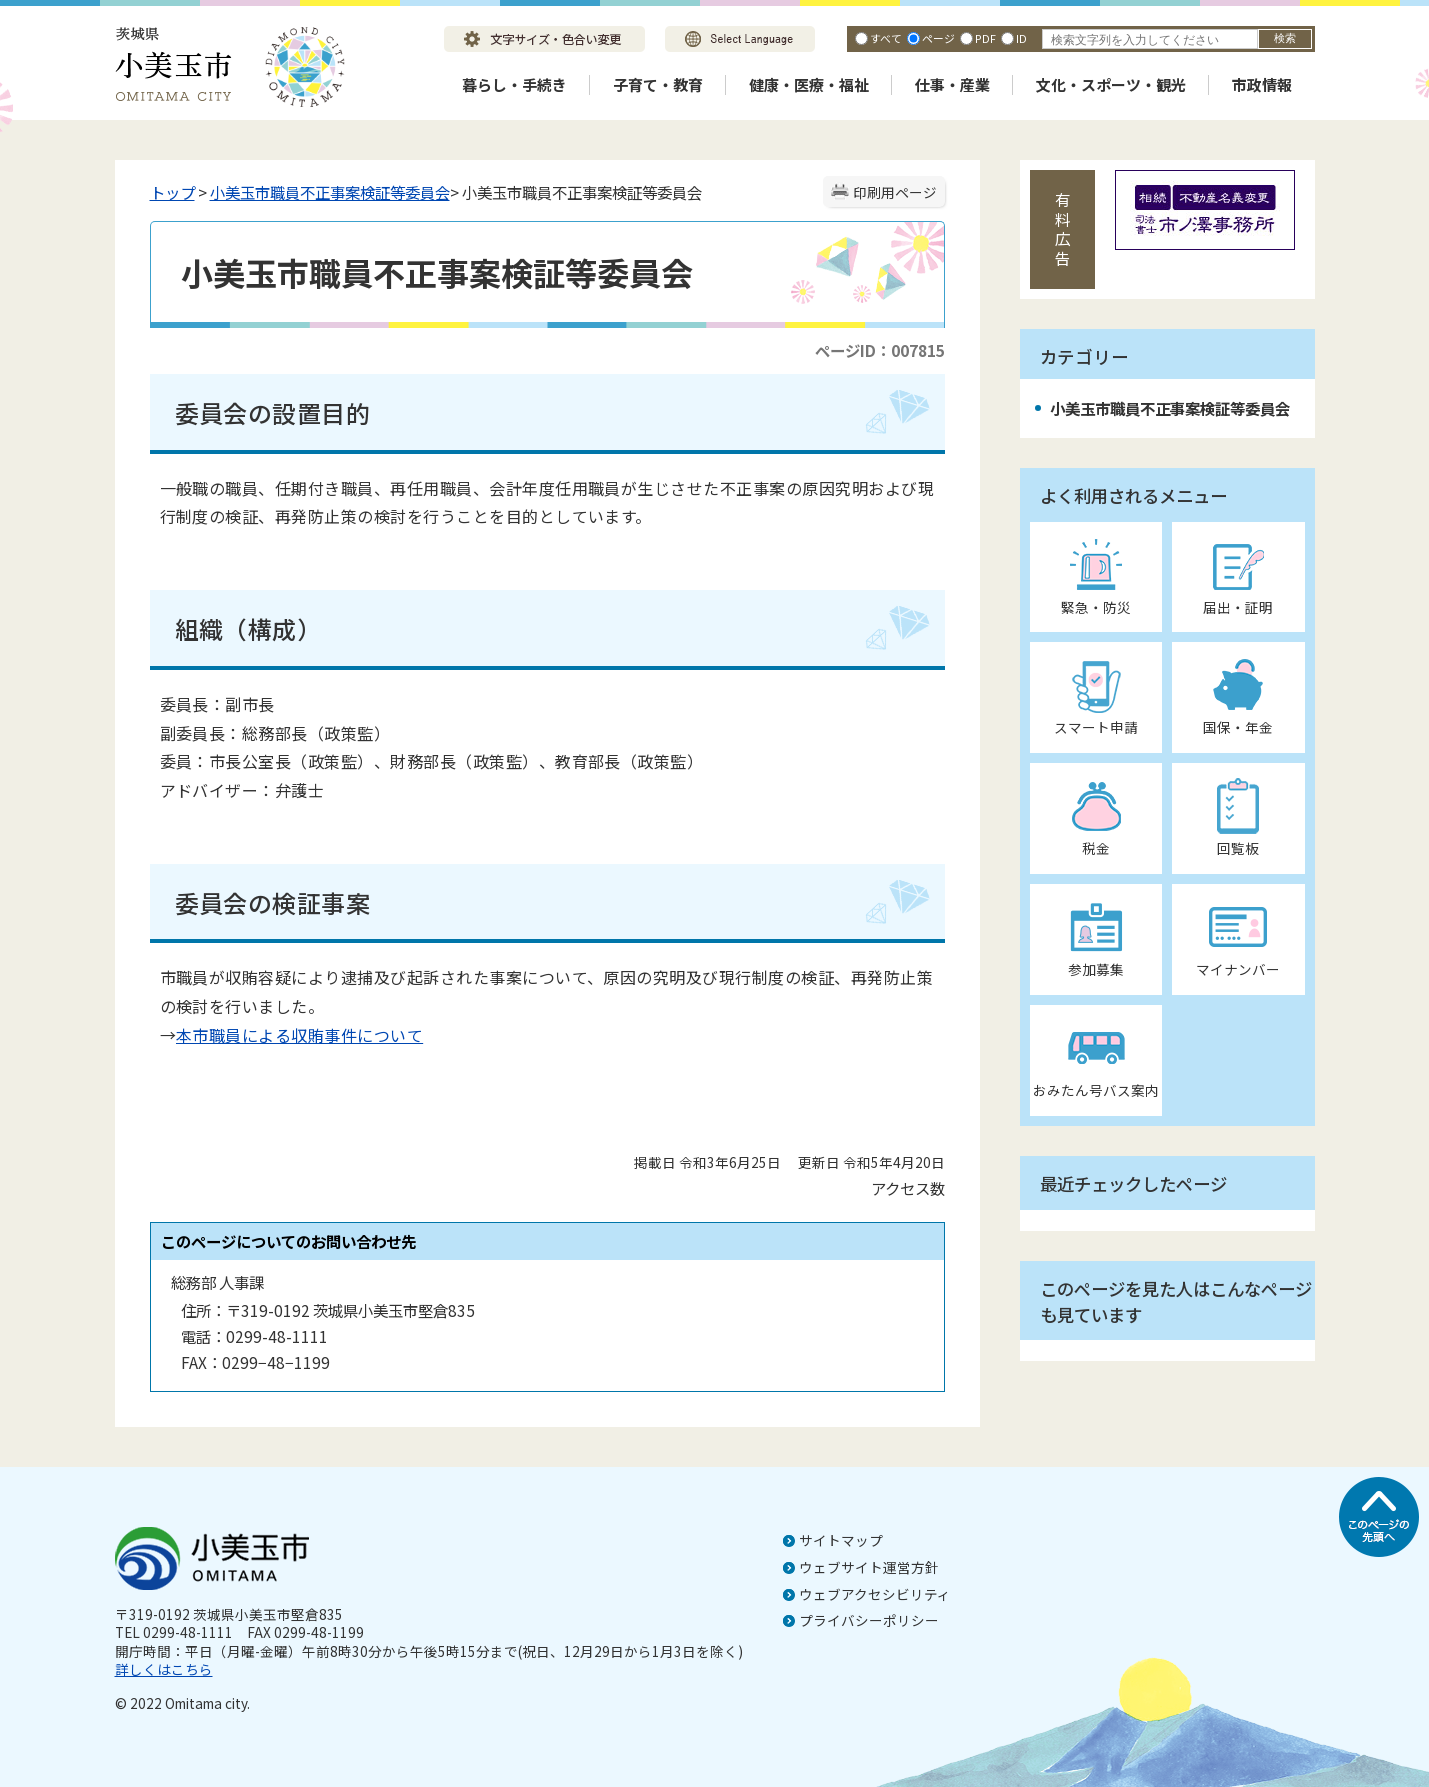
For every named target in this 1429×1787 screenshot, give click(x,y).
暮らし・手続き (514, 84)
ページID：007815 (880, 350)
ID (1021, 38)
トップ (172, 192)
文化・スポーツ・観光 (1111, 84)
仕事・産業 (952, 84)
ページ (938, 38)
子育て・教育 (658, 84)
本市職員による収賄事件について (299, 1035)
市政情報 (1262, 84)
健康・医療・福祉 (809, 84)
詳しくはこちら (164, 1669)
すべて (886, 38)
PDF (985, 38)
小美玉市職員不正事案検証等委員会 (330, 192)
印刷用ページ (895, 192)
